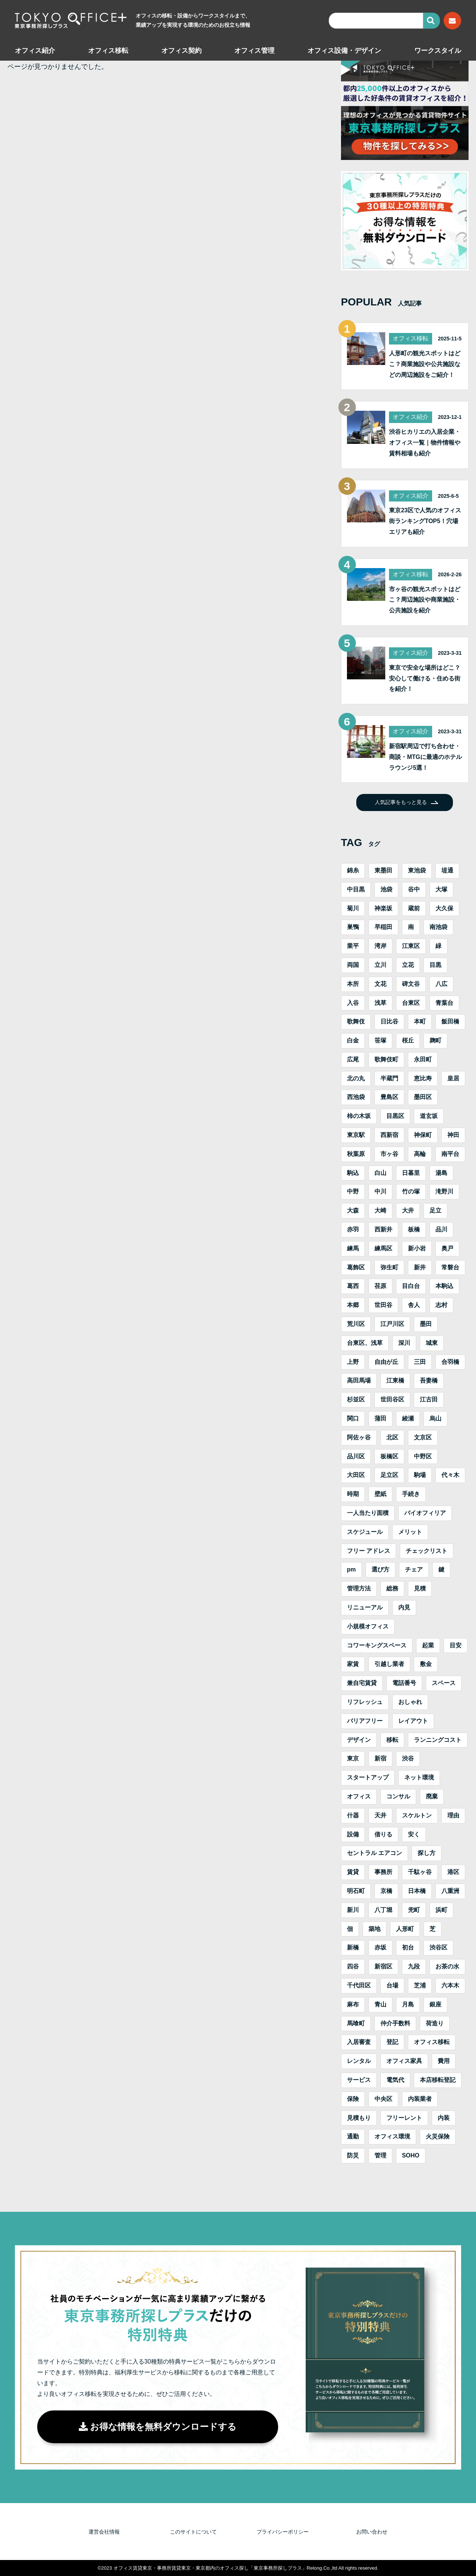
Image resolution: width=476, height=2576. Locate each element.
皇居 (453, 1078)
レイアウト (413, 1721)
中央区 (383, 2099)
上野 (353, 1362)
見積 (420, 1588)
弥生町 (389, 1267)
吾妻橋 (429, 1380)
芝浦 (420, 1985)
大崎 (380, 1210)
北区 (392, 1437)
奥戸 (447, 1248)
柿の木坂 (359, 1116)
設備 (353, 1834)
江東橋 (395, 1380)
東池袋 (417, 870)
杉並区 (356, 1399)
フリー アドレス (368, 1551)
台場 (392, 1985)
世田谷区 (392, 1399)
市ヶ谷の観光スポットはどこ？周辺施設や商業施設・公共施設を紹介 (424, 600)
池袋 (386, 889)
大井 (408, 1210)
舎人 (414, 1305)
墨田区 (423, 1097)
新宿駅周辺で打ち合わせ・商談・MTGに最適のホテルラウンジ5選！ (425, 757)
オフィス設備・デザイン (344, 50)
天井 (380, 1815)
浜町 (441, 1910)
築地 (374, 1929)
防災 (353, 2155)
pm (351, 1569)
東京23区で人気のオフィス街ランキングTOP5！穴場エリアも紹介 (425, 521)
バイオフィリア (425, 1513)
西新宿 (389, 1135)
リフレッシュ (365, 1702)
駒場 (420, 1475)
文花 (380, 984)
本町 (420, 1021)
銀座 (435, 2004)
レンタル (359, 2061)
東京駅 (356, 1135)
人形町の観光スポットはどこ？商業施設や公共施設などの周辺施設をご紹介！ (424, 364)
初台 (408, 1947)
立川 (380, 965)
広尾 (353, 1059)
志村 (441, 1305)
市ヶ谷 (389, 1154)
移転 (392, 1740)
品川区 (356, 1456)
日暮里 (411, 1173)
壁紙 (380, 1494)
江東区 (411, 946)
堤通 (447, 870)
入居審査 (359, 2042)
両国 (353, 965)
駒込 (353, 1173)
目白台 (411, 1286)
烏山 (435, 1418)
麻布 (353, 2004)
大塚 (441, 889)
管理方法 (359, 1588)
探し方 (426, 1853)
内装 (444, 2118)
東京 (353, 1758)
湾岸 (380, 946)
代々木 (450, 1475)
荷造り (435, 2023)
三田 (420, 1362)
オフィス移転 (108, 50)
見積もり (359, 2118)
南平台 (450, 1154)
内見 (404, 1607)
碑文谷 (411, 984)
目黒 (435, 965)
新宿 (380, 1758)
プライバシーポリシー (283, 2532)
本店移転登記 (438, 2080)
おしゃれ (410, 1702)
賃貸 (353, 1872)
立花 (408, 965)
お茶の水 (447, 1966)
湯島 (441, 1173)
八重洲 (450, 1891)
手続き (411, 1494)
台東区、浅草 (365, 1343)
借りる (383, 1834)
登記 (392, 2042)
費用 (444, 2061)
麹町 (435, 1040)
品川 (441, 1229)
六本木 (450, 1985)
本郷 (353, 1305)
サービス (359, 2080)
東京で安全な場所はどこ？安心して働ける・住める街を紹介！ (424, 678)
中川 (380, 1191)
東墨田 (383, 870)
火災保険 (438, 2136)
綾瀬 (408, 1418)
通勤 (353, 2136)
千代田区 (359, 1985)
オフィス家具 (404, 2061)
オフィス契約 (181, 50)
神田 (453, 1135)
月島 (408, 2004)
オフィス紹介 (35, 50)
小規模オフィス (368, 1626)
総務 (392, 1588)
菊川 (353, 908)
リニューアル (365, 1607)
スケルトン (417, 1815)
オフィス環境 (392, 2136)
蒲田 (380, 1418)
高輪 (420, 1154)
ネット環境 (419, 1777)
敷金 (426, 1664)
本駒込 (444, 1286)
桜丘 (408, 1040)
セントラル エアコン (374, 1853)
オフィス (359, 1796)
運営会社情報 (104, 2532)
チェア (414, 1569)
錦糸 (353, 870)
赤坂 (380, 1947)
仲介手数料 (395, 2023)
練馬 (353, 1248)
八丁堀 (383, 1910)
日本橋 (417, 1891)
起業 (428, 1645)
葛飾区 (356, 1267)
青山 (380, 2004)
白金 (353, 1040)
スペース (444, 1683)
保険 (353, 2099)
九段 (414, 1966)
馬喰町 (356, 2023)
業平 (353, 946)
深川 (404, 1343)
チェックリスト (426, 1551)
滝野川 (444, 1191)
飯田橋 (450, 1021)
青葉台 (444, 1003)
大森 (353, 1210)
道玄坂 (429, 1116)
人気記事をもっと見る (401, 802)
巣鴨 (353, 927)
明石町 (356, 1891)
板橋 (414, 1229)
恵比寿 (423, 1078)
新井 (420, 1267)
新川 (353, 1910)
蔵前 (414, 908)
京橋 (386, 1891)
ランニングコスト (437, 1740)
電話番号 (404, 1683)
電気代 (395, 2080)
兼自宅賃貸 (362, 1683)
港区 (453, 1872)
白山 (380, 1173)
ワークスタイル (437, 50)
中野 (353, 1191)
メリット (410, 1532)
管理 (380, 2155)
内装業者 (420, 2099)
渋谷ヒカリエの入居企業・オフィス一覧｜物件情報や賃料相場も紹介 (424, 442)
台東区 (411, 1003)
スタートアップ (368, 1777)
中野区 (423, 1456)
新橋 (353, 1947)
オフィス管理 (254, 50)
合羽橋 (450, 1362)
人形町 (405, 1929)
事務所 (383, 1872)
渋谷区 (438, 1947)
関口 (353, 1418)
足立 (435, 1210)
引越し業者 (389, 1664)
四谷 (353, 1966)
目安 (455, 1645)
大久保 (444, 908)
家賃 (353, 1664)
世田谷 (383, 1305)
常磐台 (450, 1267)
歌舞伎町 (386, 1059)
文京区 (423, 1437)
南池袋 (438, 927)
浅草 (380, 1003)
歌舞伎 (356, 1021)
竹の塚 (411, 1191)
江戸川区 (392, 1324)
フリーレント (404, 2118)
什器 (353, 1815)
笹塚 (380, 1040)
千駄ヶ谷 (420, 1872)
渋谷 (408, 1758)
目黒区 (395, 1116)
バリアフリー (365, 1721)
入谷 (353, 1003)
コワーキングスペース (376, 1645)
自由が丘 (386, 1362)
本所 (353, 984)
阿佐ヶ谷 (359, 1437)
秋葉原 (356, 1154)
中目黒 (356, 889)
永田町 (423, 1059)
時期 (353, 1494)
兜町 (414, 1910)
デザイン (359, 1740)
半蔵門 (389, 1078)
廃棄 (432, 1796)
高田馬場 (359, 1380)
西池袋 (356, 1097)
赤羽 (353, 1229)
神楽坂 (383, 908)
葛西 (353, 1286)
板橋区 (389, 1456)
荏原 (380, 1286)
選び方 (380, 1569)
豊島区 (389, 1097)
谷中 (414, 889)
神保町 (423, 1135)
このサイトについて (193, 2532)
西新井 (383, 1229)
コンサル (398, 1796)
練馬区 (383, 1248)
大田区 (356, 1475)
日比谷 (389, 1021)
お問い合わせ (371, 2532)
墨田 (426, 1324)
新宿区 (383, 1966)
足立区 (389, 1475)
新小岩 (417, 1248)
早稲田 (383, 927)
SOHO (410, 2155)
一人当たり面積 (368, 1513)
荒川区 (356, 1324)
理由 (453, 1815)
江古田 (429, 1399)
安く (414, 1834)
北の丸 (356, 1078)
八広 (441, 984)
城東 (432, 1343)
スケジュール (365, 1532)
